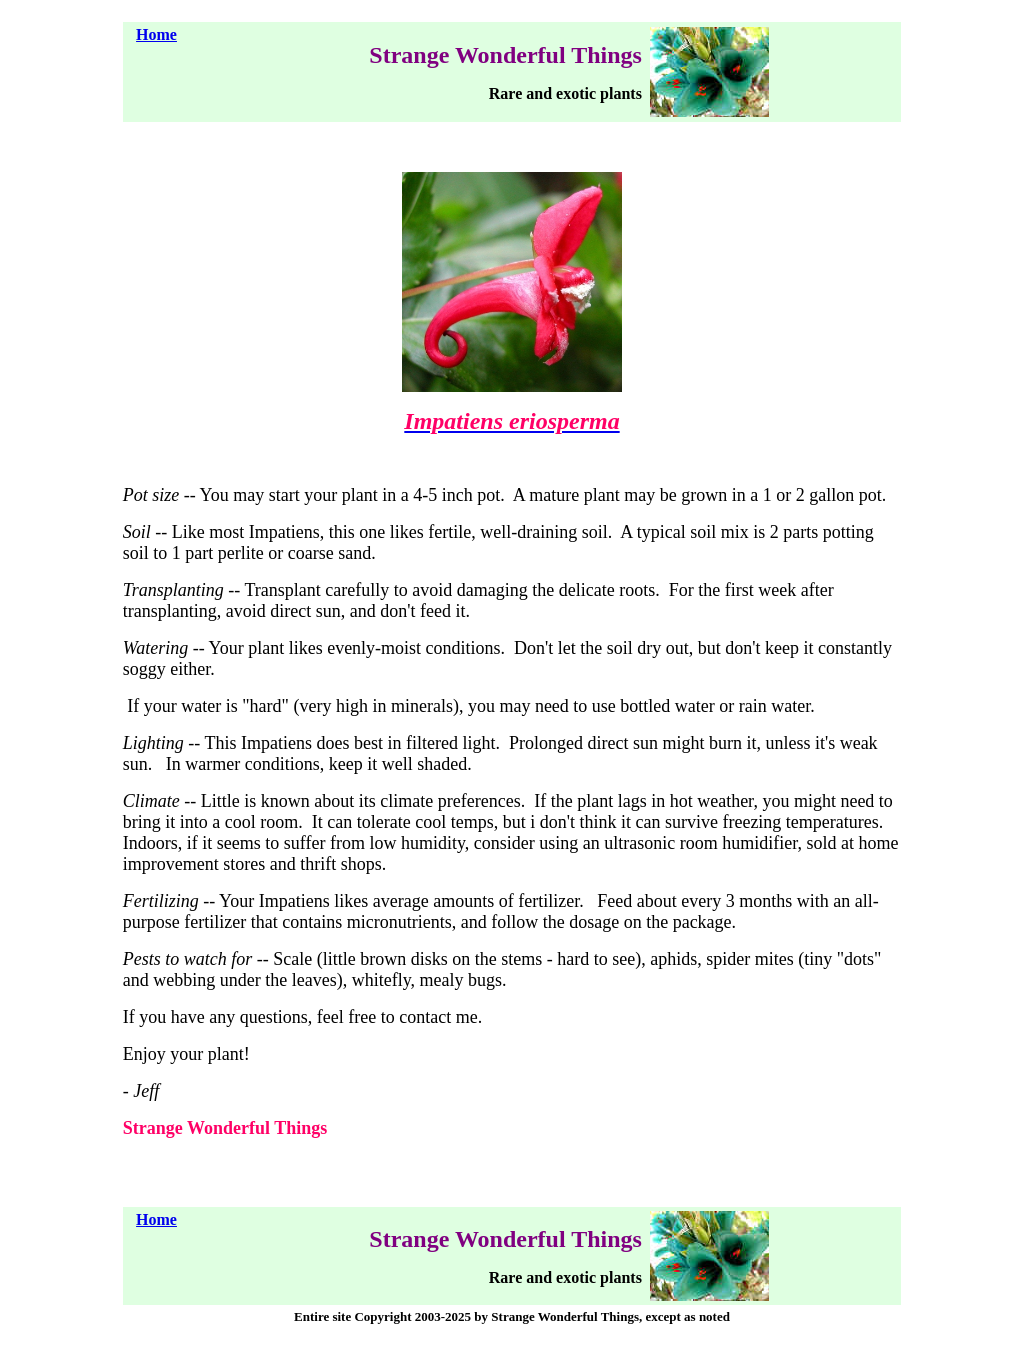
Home (156, 34)
